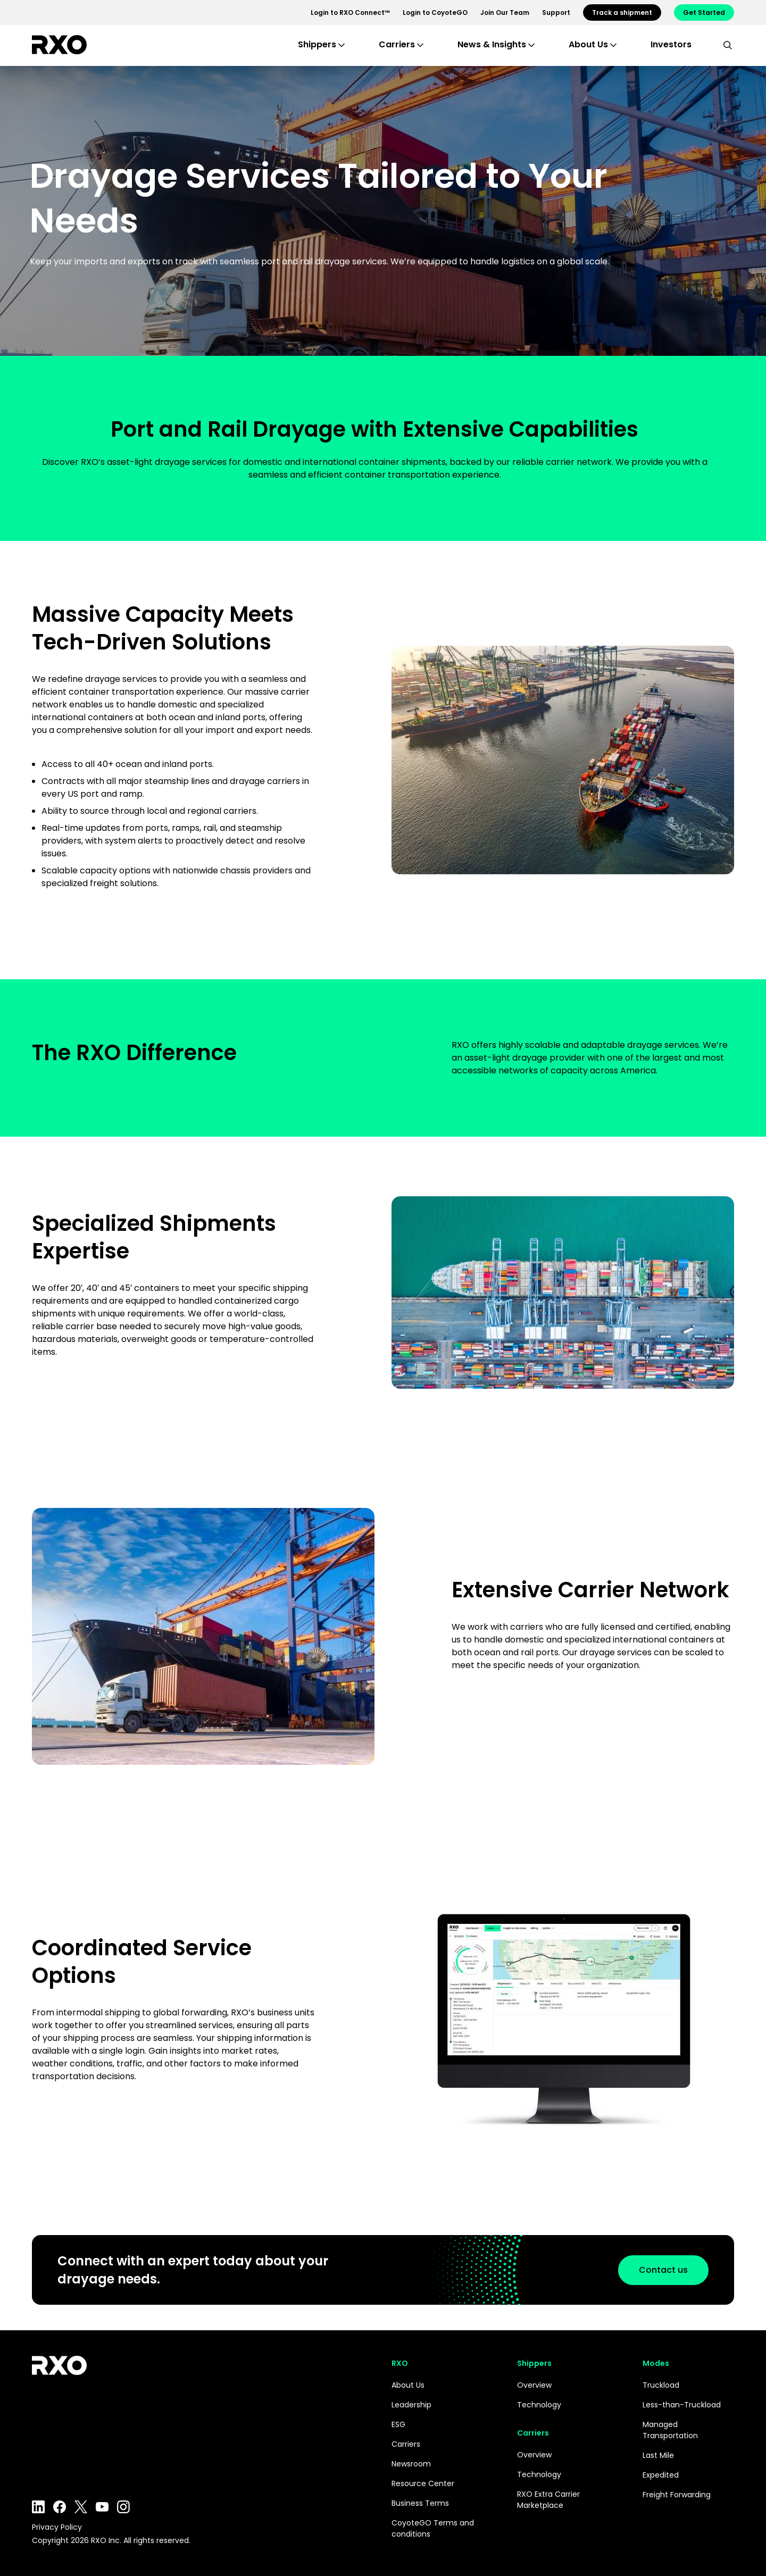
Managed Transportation (670, 2430)
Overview (534, 2385)
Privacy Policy (57, 2527)
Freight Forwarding (677, 2494)
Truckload (661, 2385)
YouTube (102, 2506)
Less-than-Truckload (682, 2404)
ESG (398, 2424)
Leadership (411, 2404)
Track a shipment (622, 12)
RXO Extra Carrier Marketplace (548, 2500)
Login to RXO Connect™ (350, 12)
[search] (727, 44)
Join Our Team (504, 12)
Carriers (406, 2444)
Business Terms (420, 2503)
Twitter (80, 2506)
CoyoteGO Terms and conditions (433, 2528)
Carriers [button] (397, 44)
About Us (408, 2385)
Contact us (657, 2270)
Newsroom (411, 2463)
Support (556, 12)
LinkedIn (38, 2506)
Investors (671, 44)
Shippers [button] (317, 44)
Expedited (661, 2475)
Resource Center (423, 2483)
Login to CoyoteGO (435, 12)
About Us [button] (588, 44)
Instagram (123, 2506)
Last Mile (658, 2455)
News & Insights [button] (491, 44)
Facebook (59, 2506)
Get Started (704, 12)
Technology (539, 2404)
